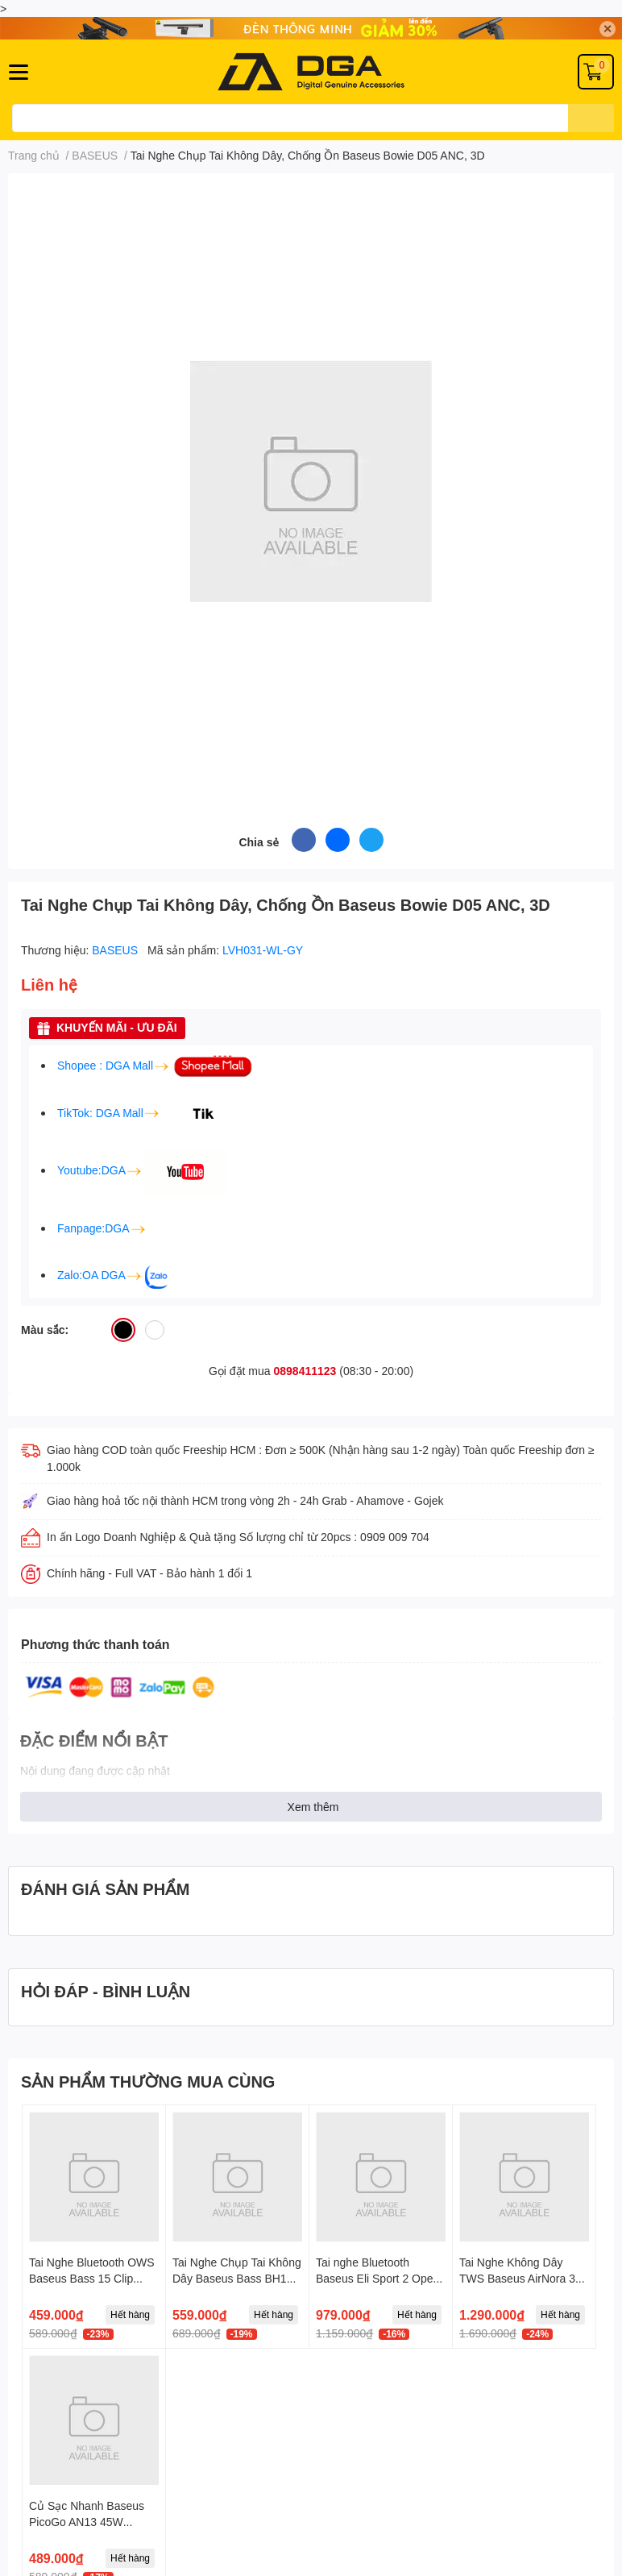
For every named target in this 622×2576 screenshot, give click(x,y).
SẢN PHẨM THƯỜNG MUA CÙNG (148, 2081)
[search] (591, 118)
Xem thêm (313, 1807)
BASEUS (116, 950)
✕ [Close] (607, 28)
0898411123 (304, 1370)
